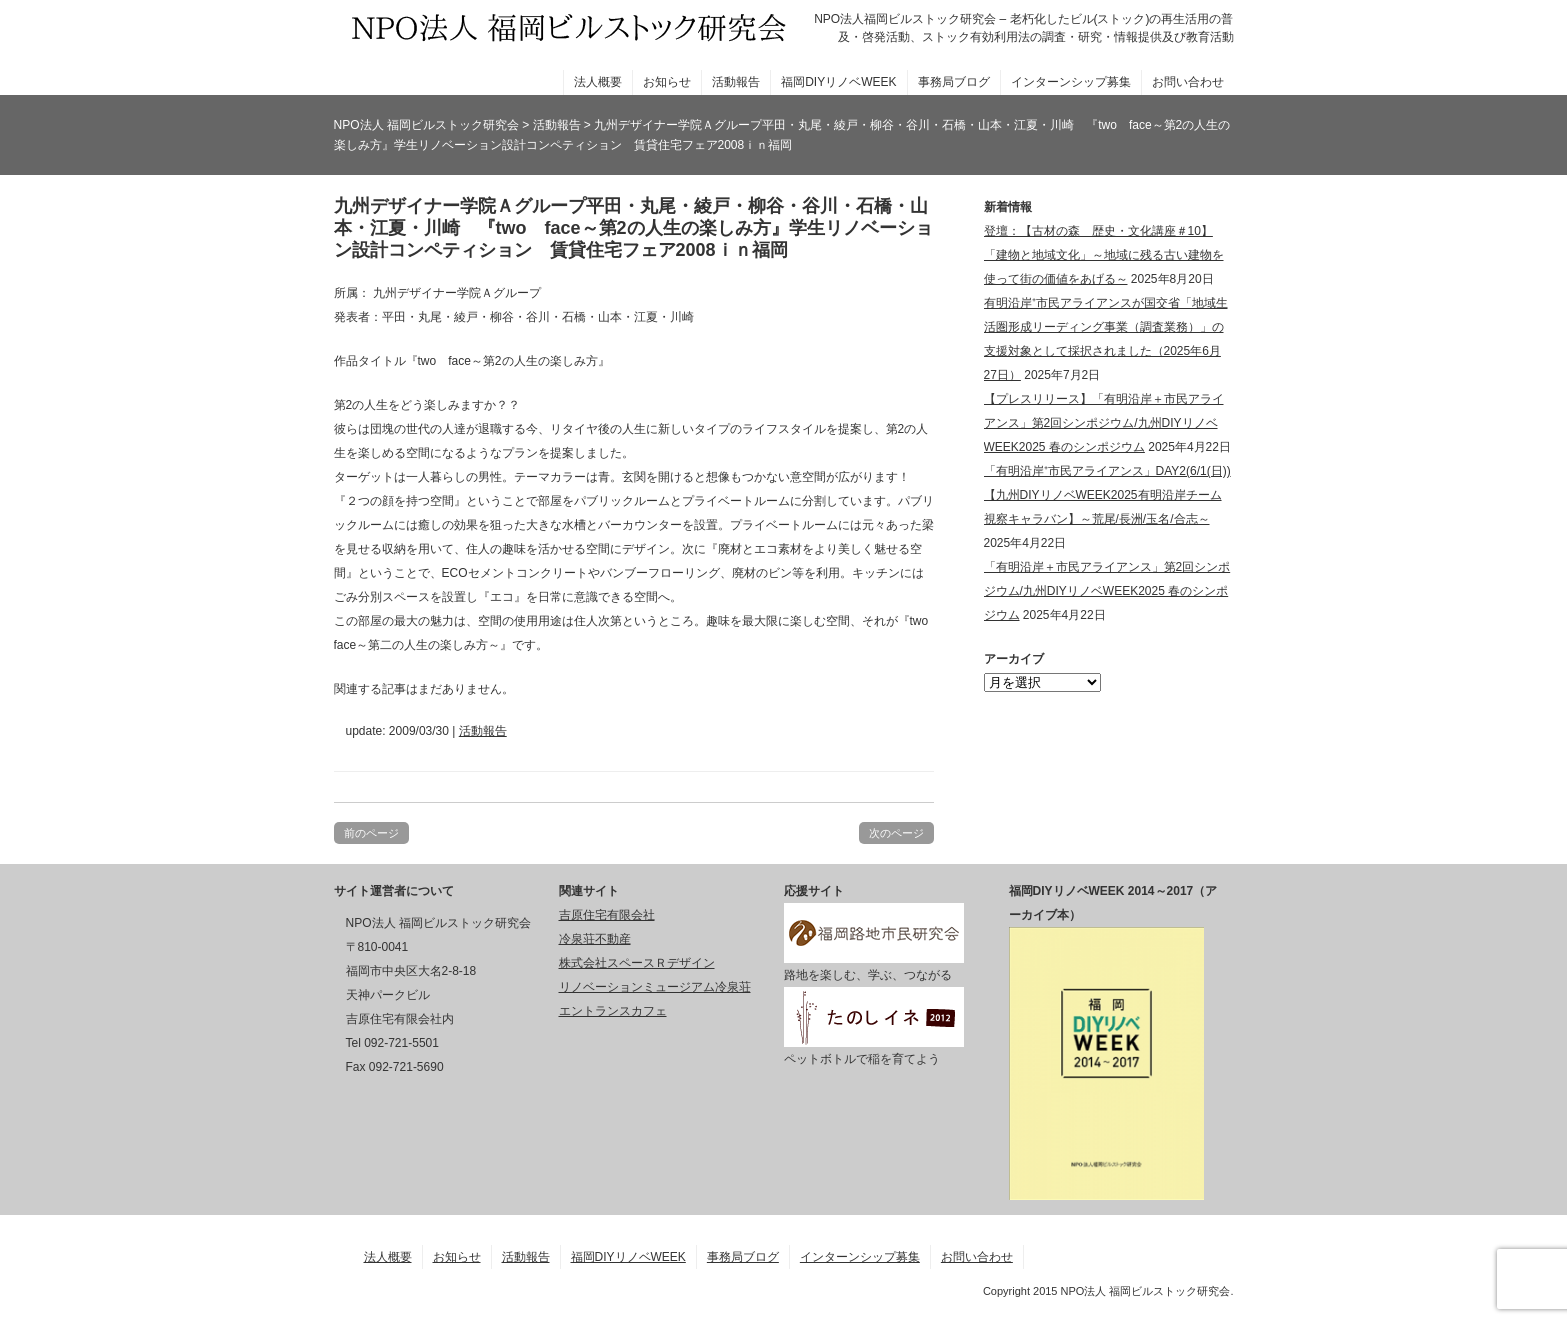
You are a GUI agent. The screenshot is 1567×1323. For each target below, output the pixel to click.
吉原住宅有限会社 (607, 915)
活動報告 (736, 82)
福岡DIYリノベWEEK (838, 82)
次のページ (896, 833)
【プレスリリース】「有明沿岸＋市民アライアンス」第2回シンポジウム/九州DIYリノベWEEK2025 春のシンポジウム (1104, 423)
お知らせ (667, 82)
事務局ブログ (954, 82)
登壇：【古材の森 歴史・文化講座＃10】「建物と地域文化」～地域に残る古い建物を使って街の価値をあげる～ (1104, 255)
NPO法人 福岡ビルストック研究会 (426, 125)
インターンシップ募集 (1071, 82)
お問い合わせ (1188, 82)
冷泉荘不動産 (595, 939)
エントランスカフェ (613, 1011)
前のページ (371, 833)
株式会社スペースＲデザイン (637, 963)
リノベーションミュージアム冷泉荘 (655, 987)
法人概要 (598, 82)
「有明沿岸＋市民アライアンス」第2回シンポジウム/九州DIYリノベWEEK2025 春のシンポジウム (1107, 591)
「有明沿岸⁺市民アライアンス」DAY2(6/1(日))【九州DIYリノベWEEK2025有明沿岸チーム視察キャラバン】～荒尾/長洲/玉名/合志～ (1107, 495)
